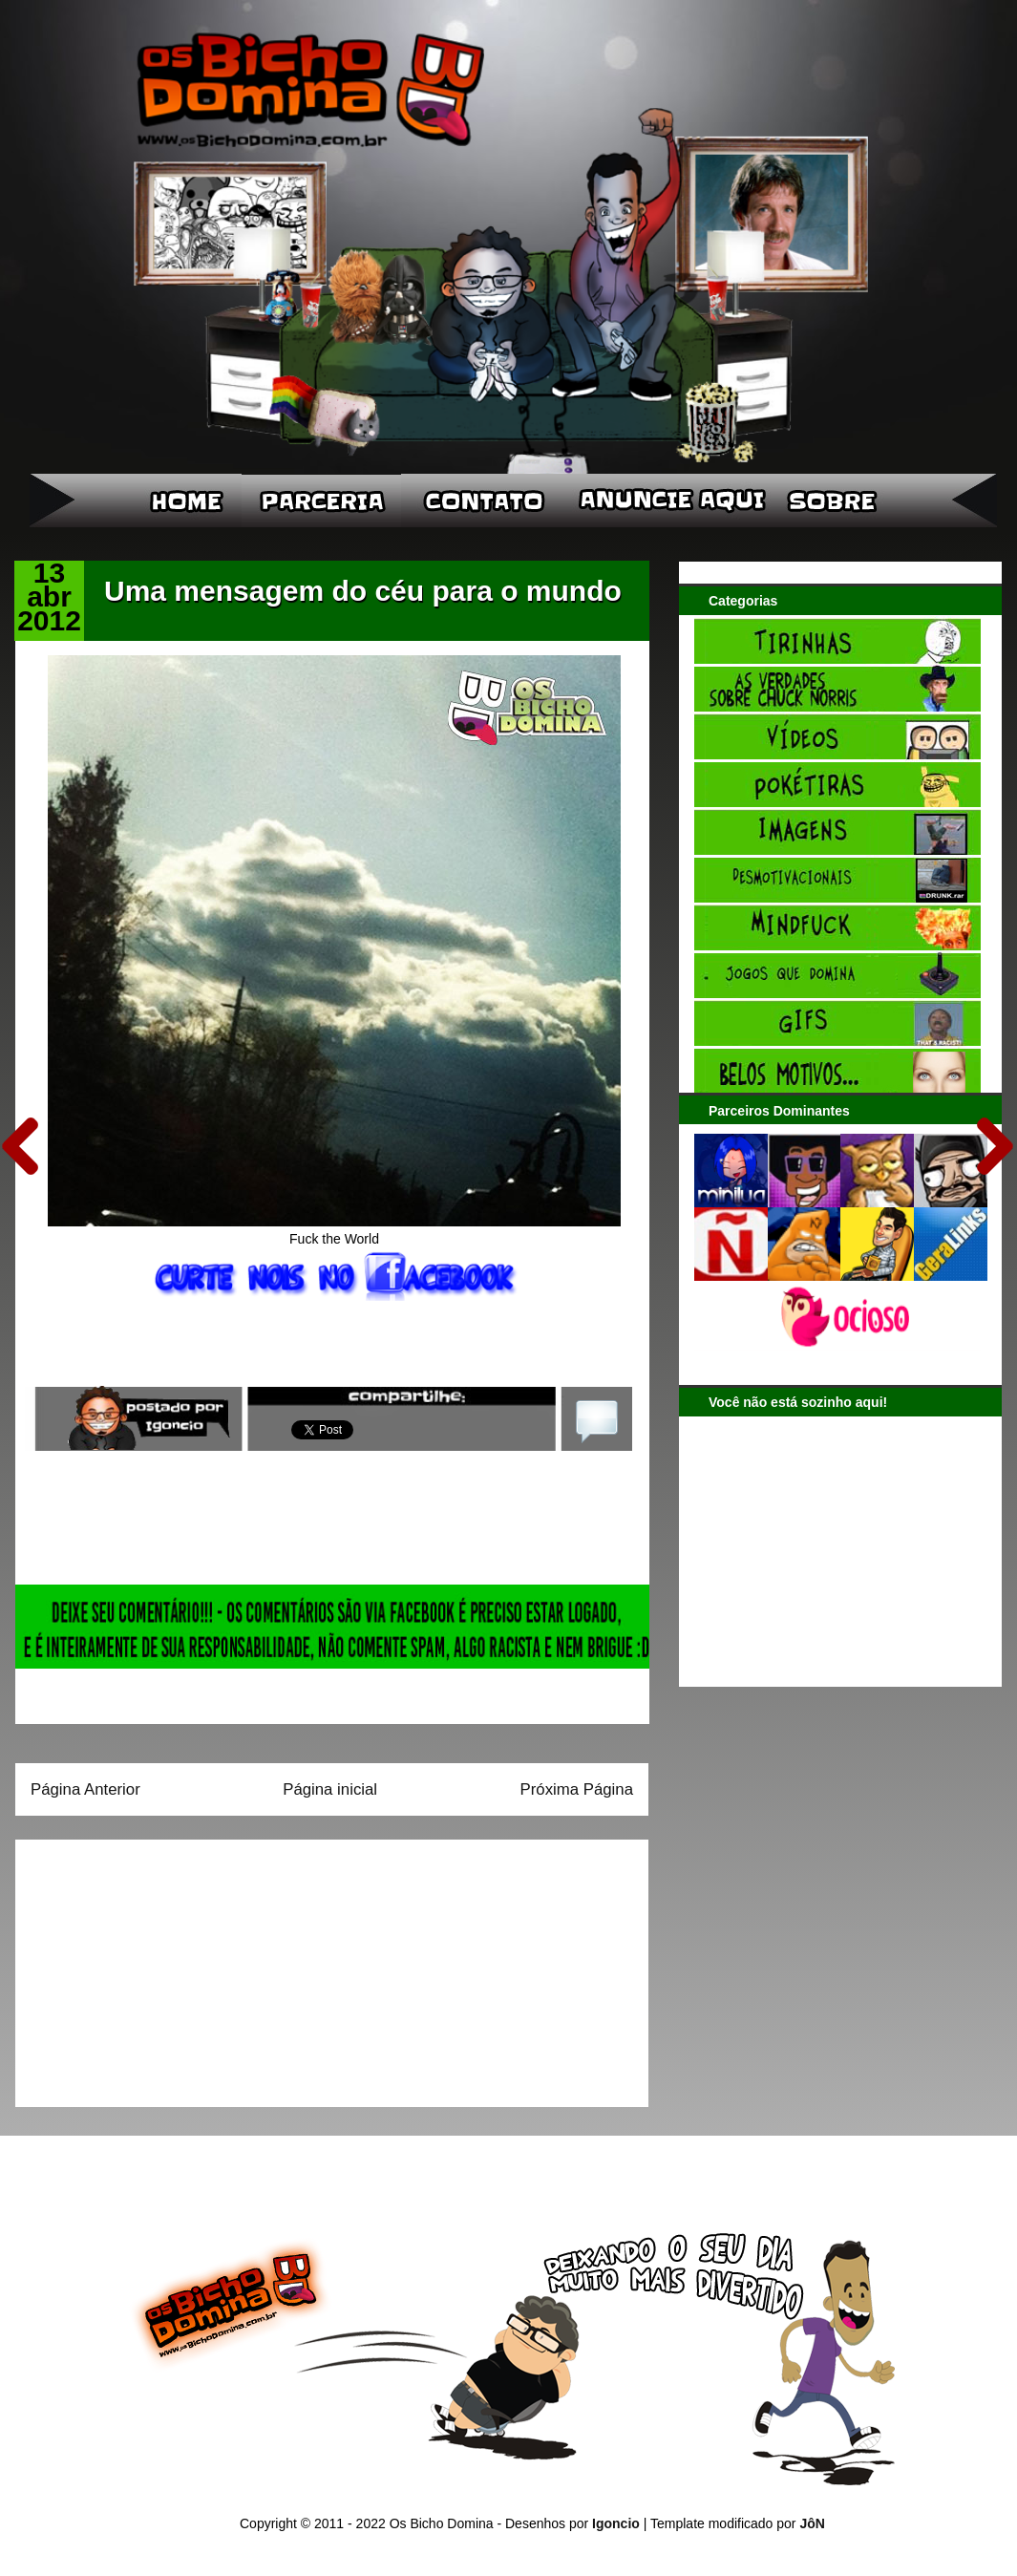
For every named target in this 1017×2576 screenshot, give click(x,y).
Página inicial (330, 1789)
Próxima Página (576, 1789)
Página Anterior (85, 1789)
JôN (811, 2523)
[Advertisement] (150, 1966)
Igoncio (616, 2523)
